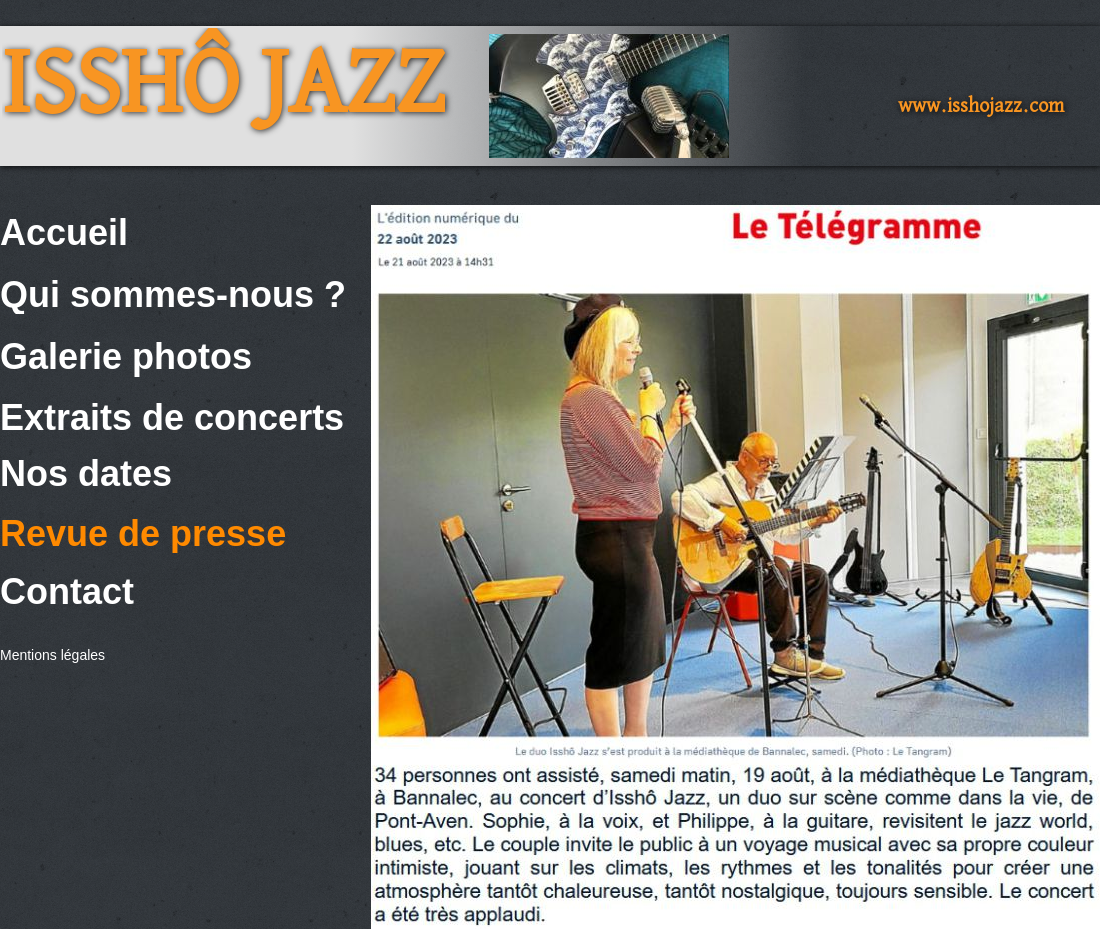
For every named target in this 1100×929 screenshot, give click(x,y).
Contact (67, 591)
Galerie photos (126, 356)
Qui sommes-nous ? (173, 294)
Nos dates (86, 473)
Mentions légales (52, 655)
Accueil (64, 232)
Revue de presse (143, 533)
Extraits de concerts (172, 417)
